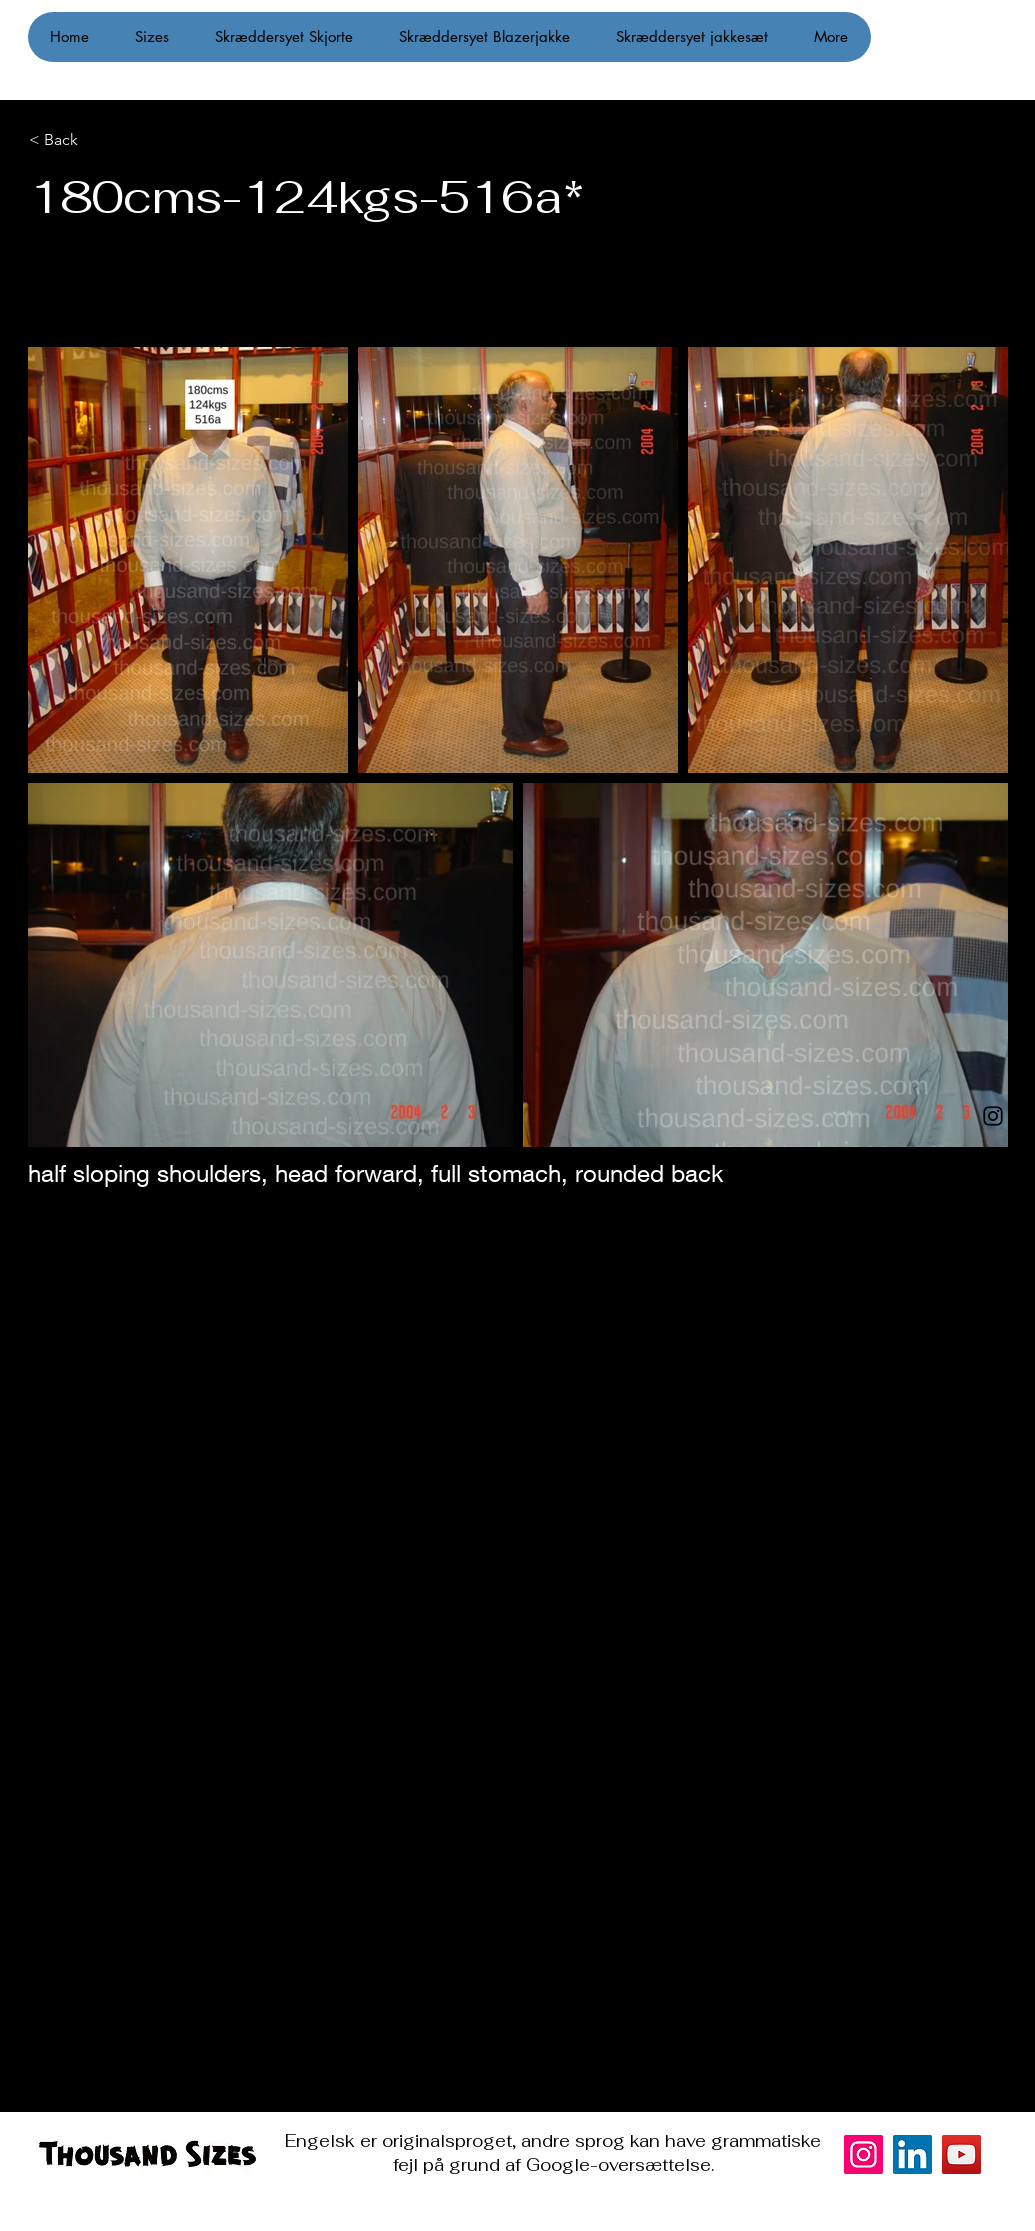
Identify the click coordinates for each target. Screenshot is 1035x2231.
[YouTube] (961, 2154)
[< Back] (130, 140)
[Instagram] (993, 1116)
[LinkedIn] (912, 2154)
